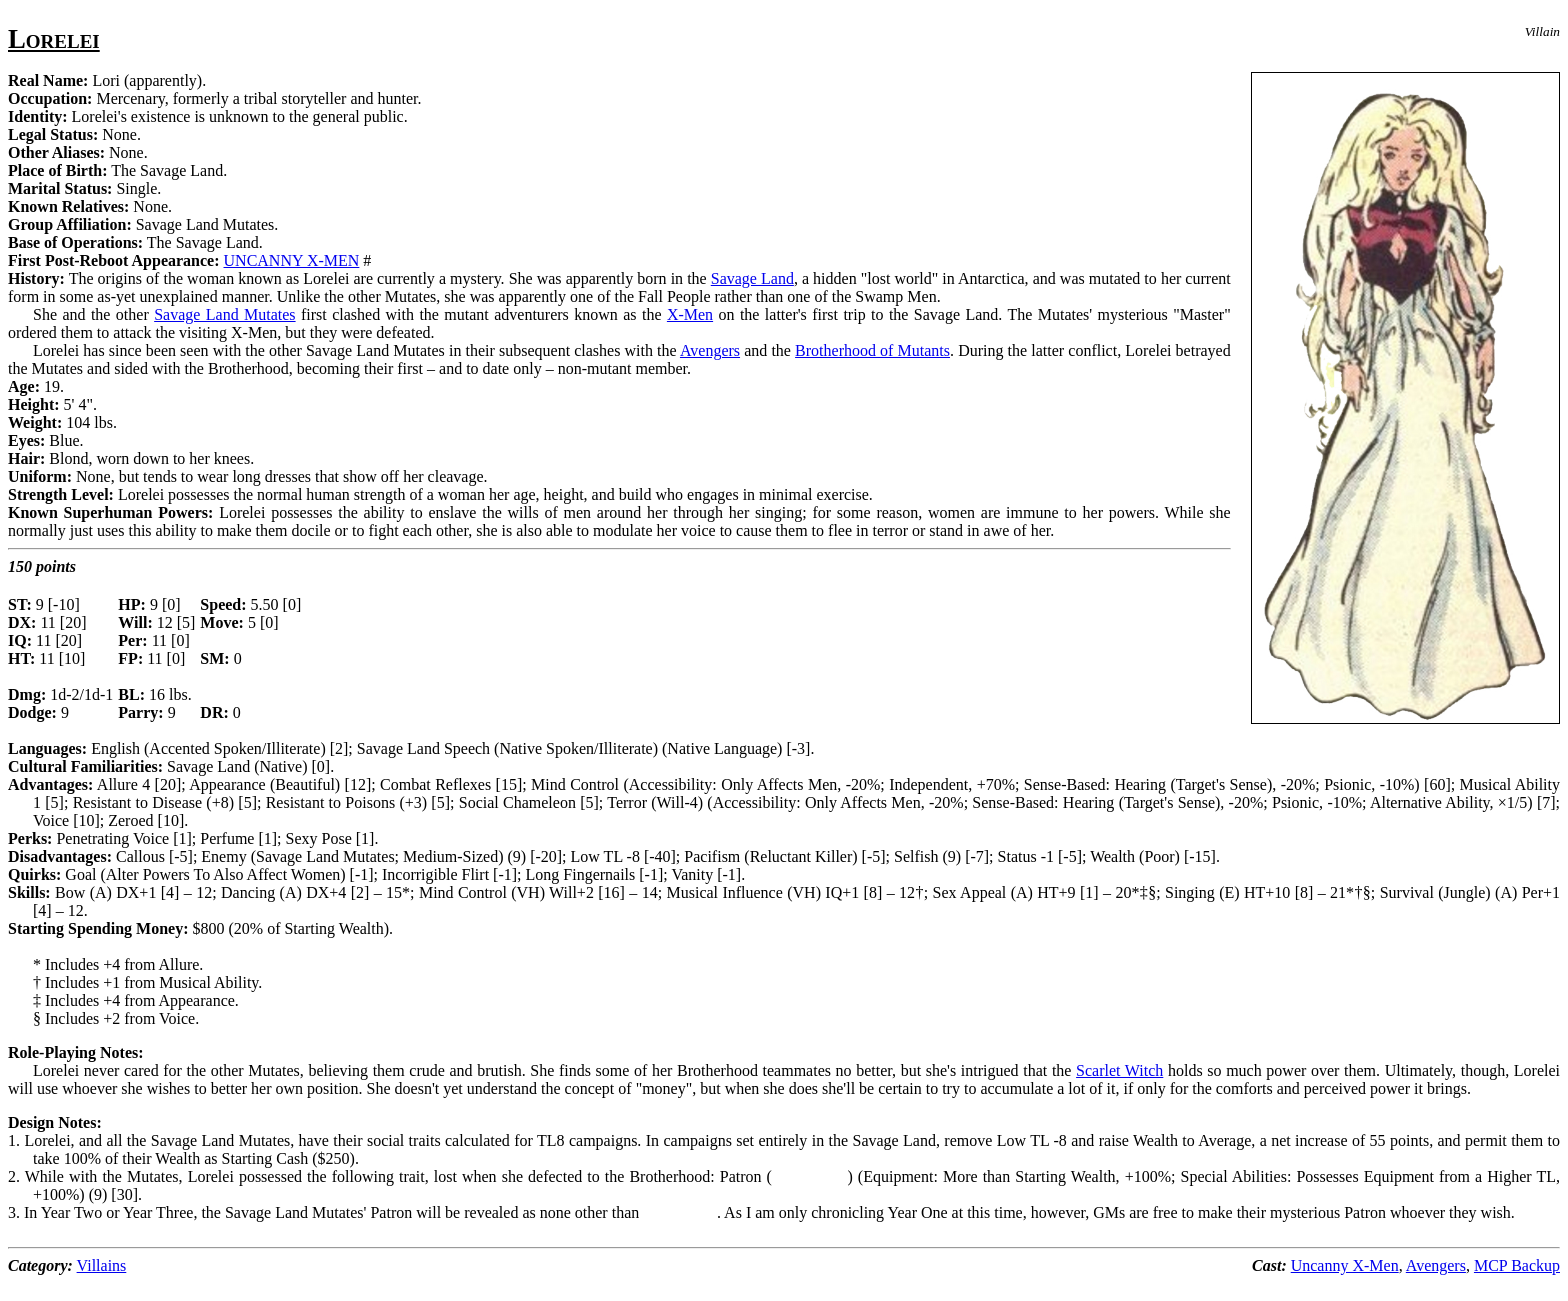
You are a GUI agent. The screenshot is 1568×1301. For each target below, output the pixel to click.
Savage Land (752, 278)
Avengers (710, 350)
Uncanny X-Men (1345, 1265)
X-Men (690, 314)
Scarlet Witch (1119, 1070)
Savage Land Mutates (224, 314)
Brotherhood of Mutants (872, 350)
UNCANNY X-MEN (292, 260)
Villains (102, 1265)
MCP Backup (1517, 1265)
